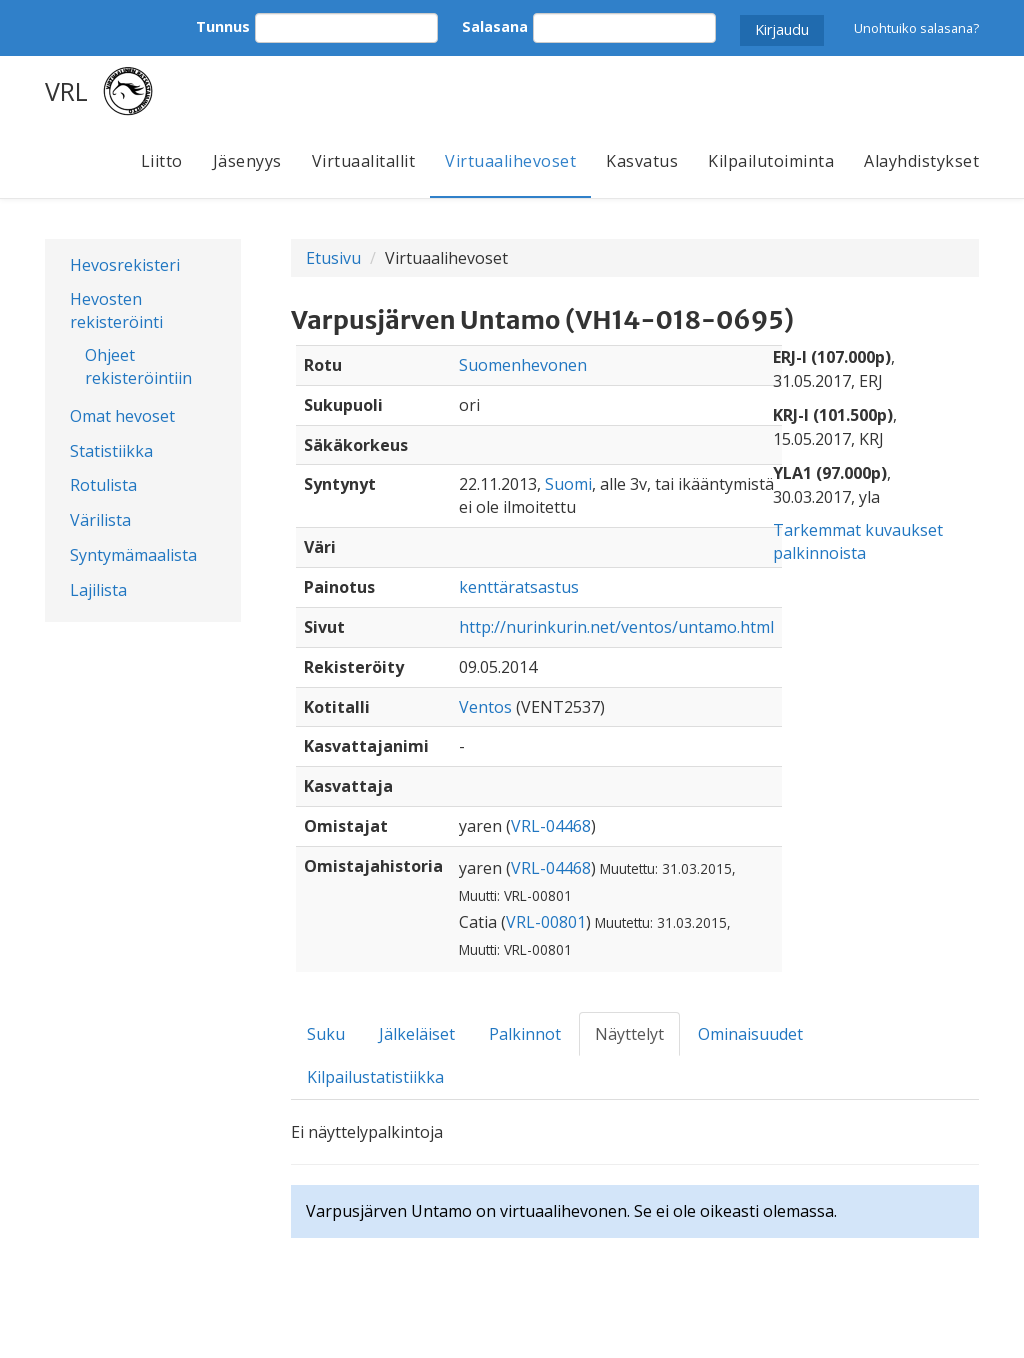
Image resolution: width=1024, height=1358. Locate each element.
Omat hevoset (122, 416)
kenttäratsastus (519, 587)
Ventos (485, 707)
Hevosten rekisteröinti (116, 310)
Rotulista (103, 485)
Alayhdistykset (921, 161)
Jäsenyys (247, 161)
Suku (326, 1034)
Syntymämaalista (133, 555)
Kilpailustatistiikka (375, 1077)
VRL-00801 (546, 922)
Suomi (568, 484)
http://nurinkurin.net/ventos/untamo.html (616, 627)
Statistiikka (111, 451)
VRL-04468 (551, 826)
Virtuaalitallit (364, 161)
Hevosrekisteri (125, 265)
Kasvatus (642, 161)
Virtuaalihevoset (510, 161)
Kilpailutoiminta (771, 161)
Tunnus (223, 26)
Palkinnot (525, 1034)
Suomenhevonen (523, 365)
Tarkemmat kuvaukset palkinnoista (858, 541)
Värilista (100, 520)
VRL (66, 91)
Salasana (495, 26)
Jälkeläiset (417, 1034)
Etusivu (333, 258)
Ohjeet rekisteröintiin (138, 366)
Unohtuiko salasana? (916, 28)
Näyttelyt (629, 1034)
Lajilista (98, 590)
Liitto (162, 161)
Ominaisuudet (750, 1034)
